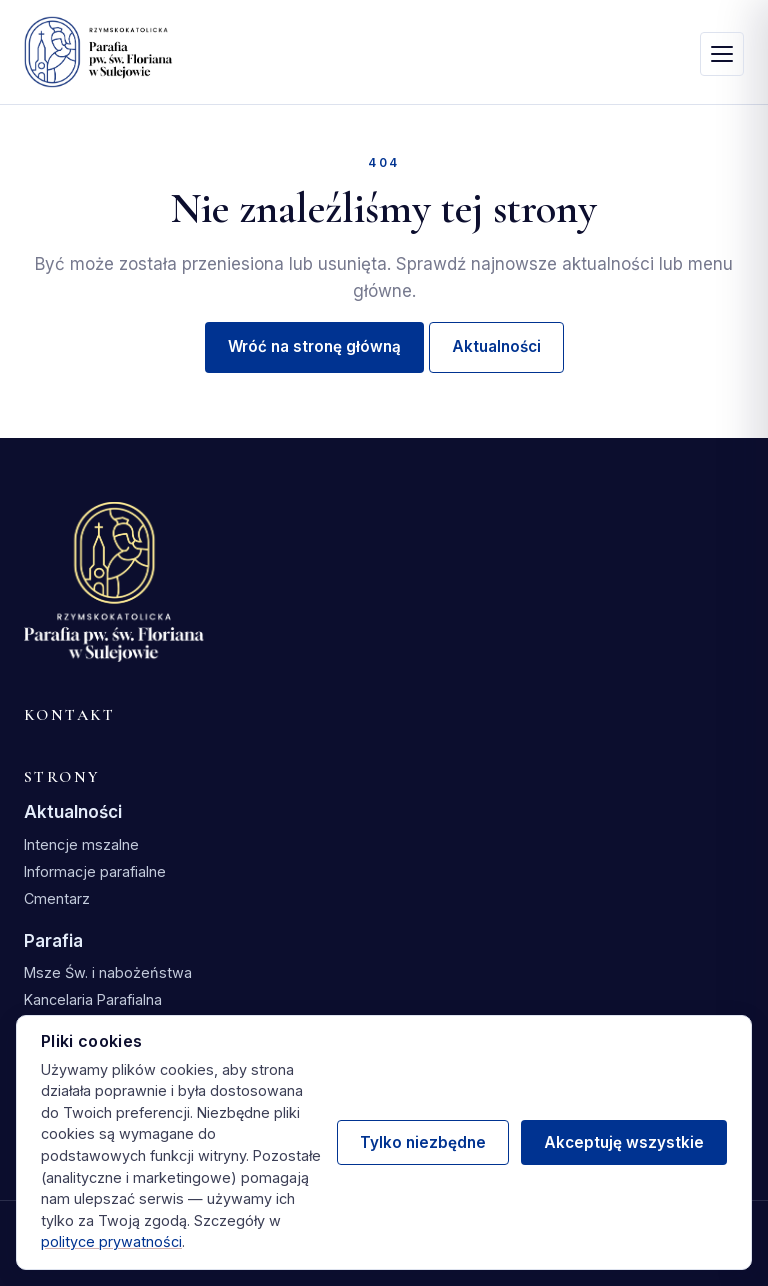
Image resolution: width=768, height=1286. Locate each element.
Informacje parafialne (95, 871)
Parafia (53, 941)
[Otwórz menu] (722, 54)
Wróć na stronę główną (314, 346)
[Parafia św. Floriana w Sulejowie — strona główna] (98, 52)
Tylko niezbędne (423, 1142)
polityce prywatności (111, 1241)
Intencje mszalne (81, 844)
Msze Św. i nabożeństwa (108, 972)
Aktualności (496, 346)
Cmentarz (57, 898)
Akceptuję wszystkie (624, 1142)
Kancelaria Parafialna (93, 999)
